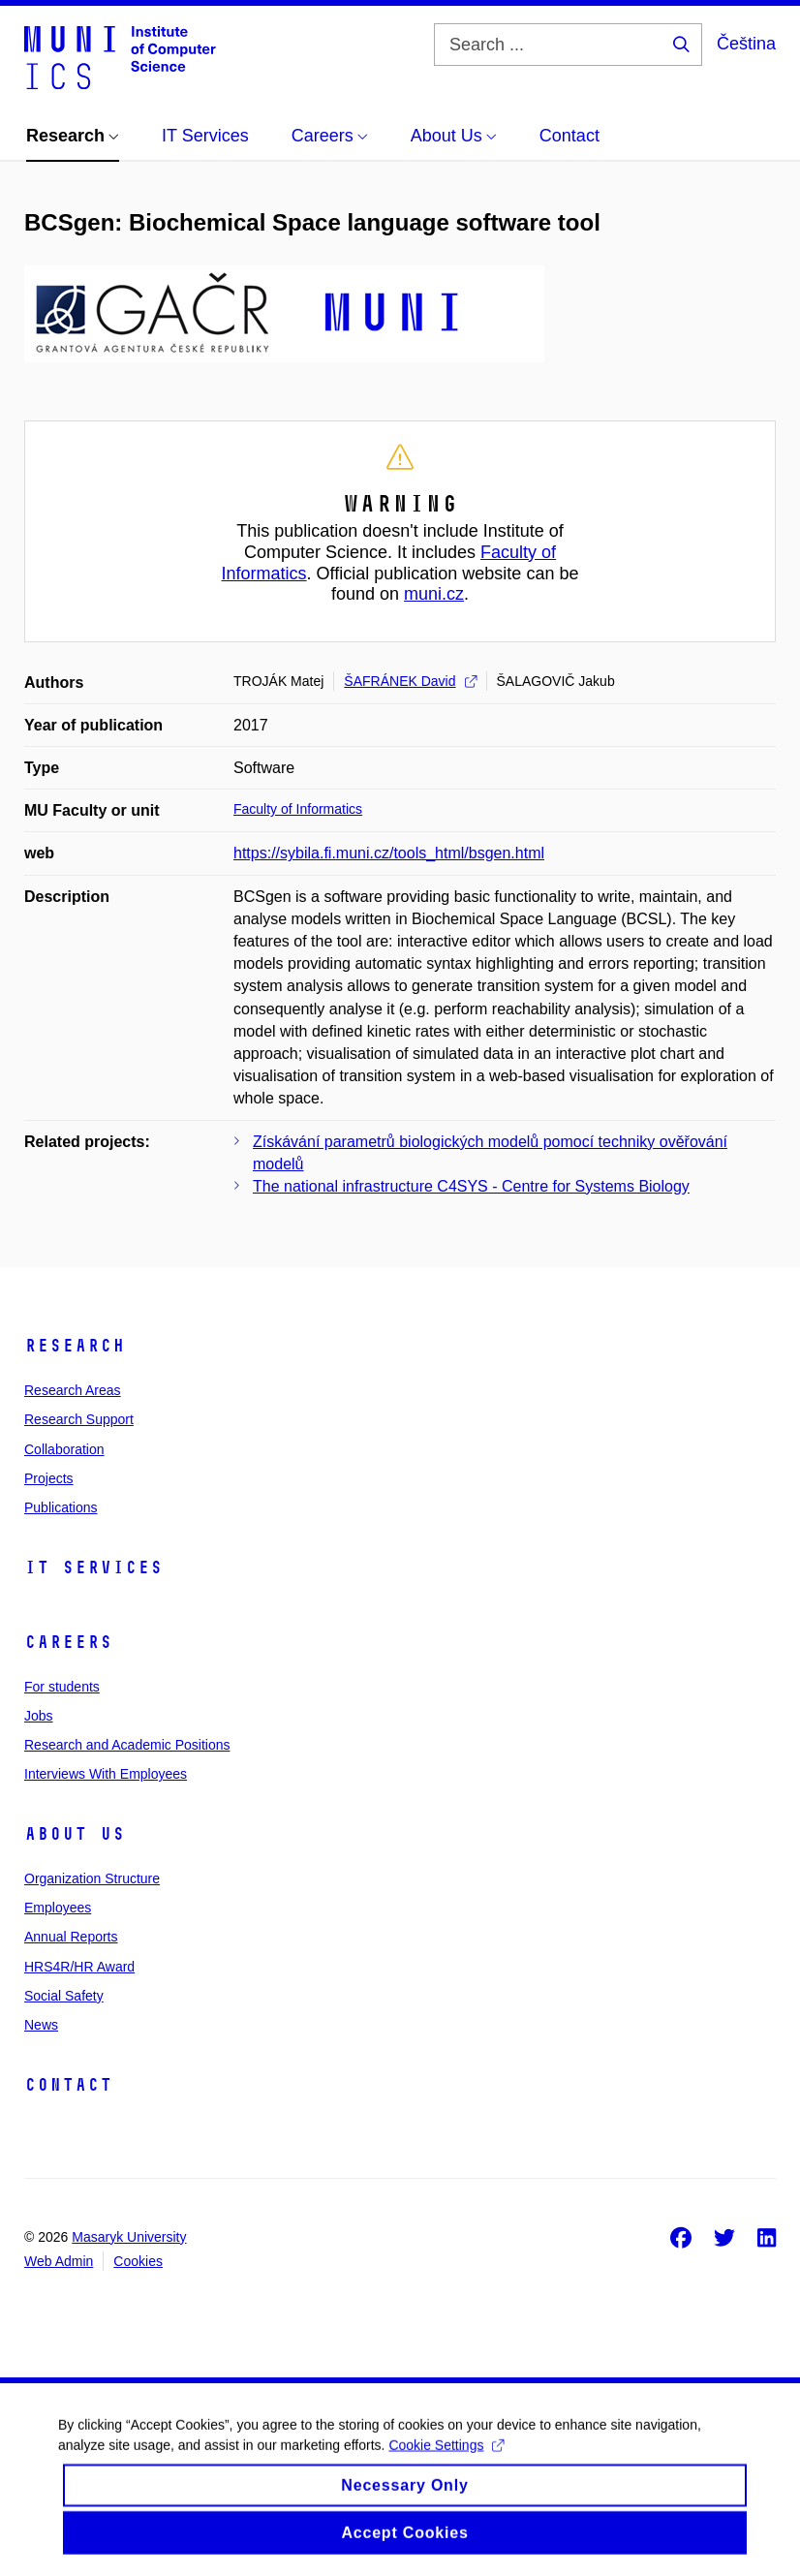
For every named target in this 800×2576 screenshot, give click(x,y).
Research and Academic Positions (127, 1745)
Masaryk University (129, 2237)
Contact (68, 2084)
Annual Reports (71, 1936)
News (41, 2025)
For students (62, 1686)
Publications (61, 1507)
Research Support (79, 1419)
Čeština (746, 43)
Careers (68, 1642)
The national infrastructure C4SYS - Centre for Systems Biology (471, 1186)
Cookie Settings (446, 2458)
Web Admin (58, 2261)
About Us (74, 1834)
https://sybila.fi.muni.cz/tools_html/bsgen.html (388, 853)
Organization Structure (92, 1878)
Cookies (138, 2261)
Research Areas (72, 1390)
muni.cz (434, 594)
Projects (49, 1478)
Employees (57, 1907)
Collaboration (64, 1449)
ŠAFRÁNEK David (410, 681)
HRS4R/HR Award (79, 1966)
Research (74, 1345)
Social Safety (64, 1995)
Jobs (38, 1715)
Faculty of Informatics (297, 809)
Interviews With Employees (105, 1774)
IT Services (93, 1567)
